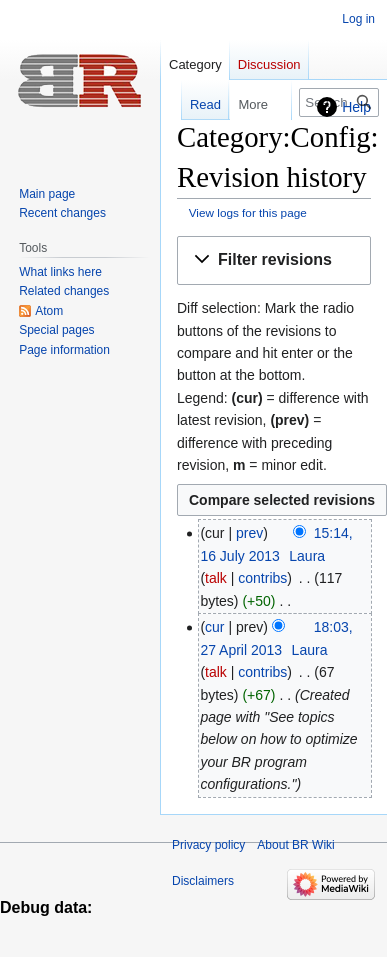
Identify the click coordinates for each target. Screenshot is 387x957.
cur (214, 627)
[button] (274, 260)
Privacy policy (208, 845)
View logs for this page (248, 212)
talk (216, 578)
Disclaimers (203, 881)
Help (356, 107)
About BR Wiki (295, 845)
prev (249, 533)
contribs (262, 578)
